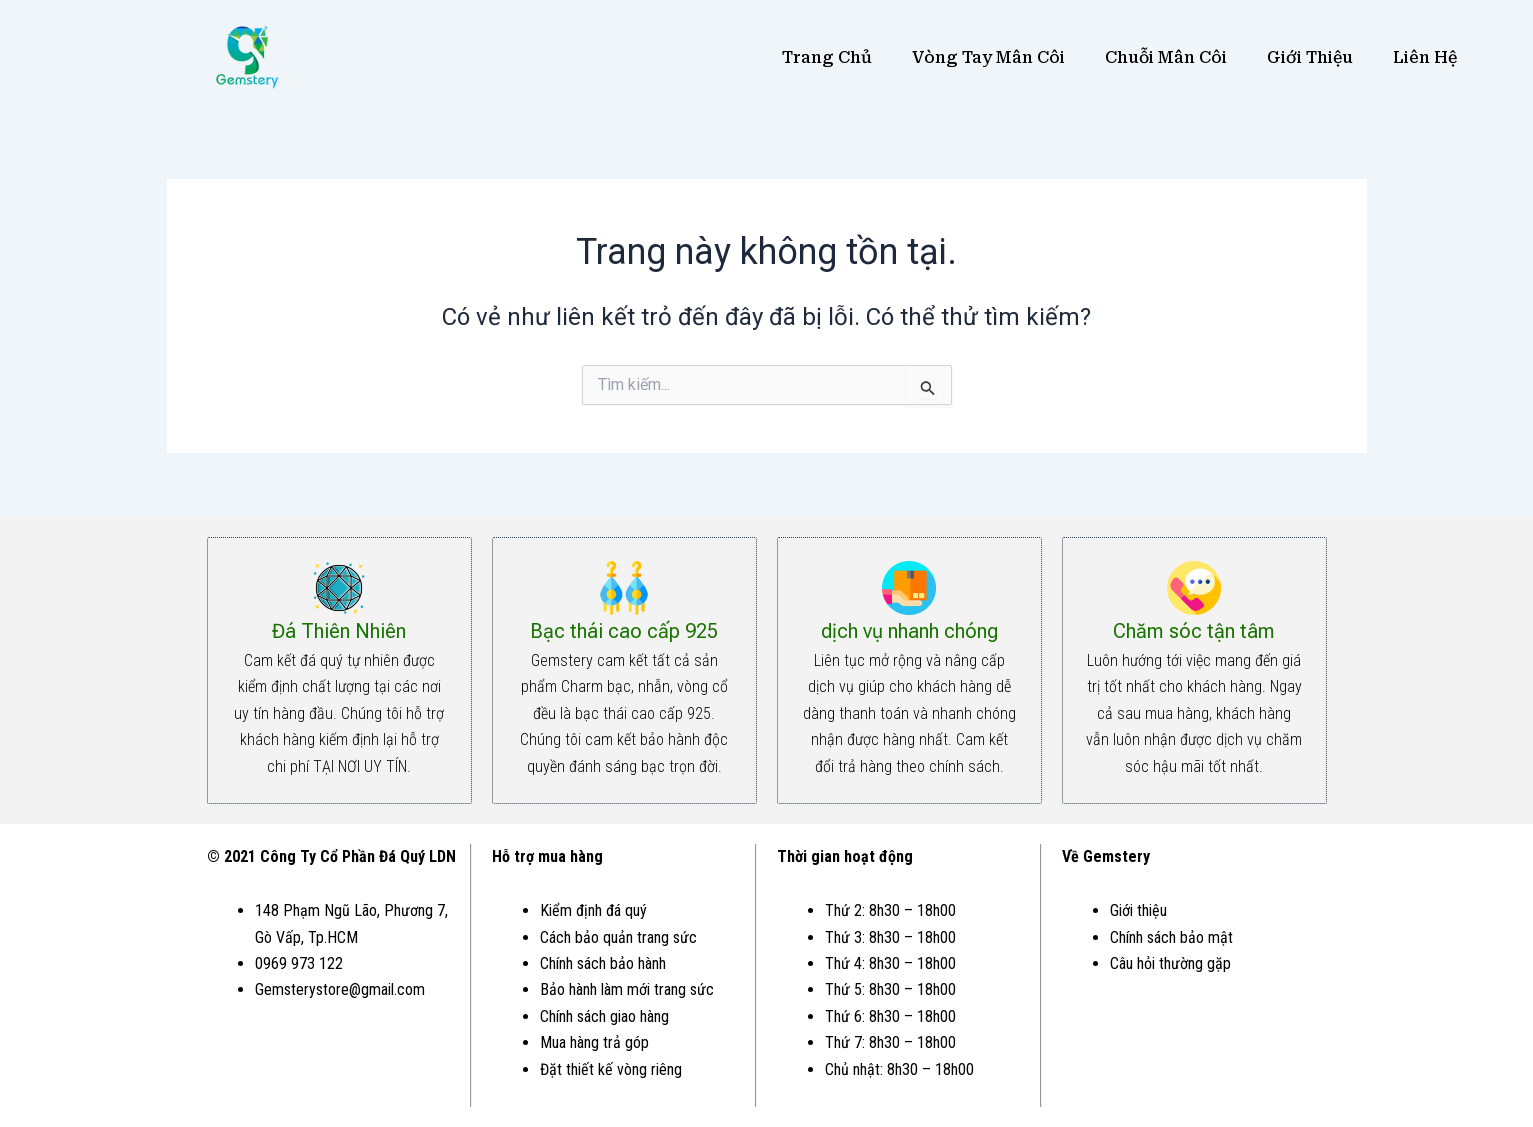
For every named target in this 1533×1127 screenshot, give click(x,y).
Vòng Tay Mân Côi (988, 57)
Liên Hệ (1425, 57)
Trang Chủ (827, 57)
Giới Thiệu (1310, 57)
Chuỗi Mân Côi (1166, 57)
